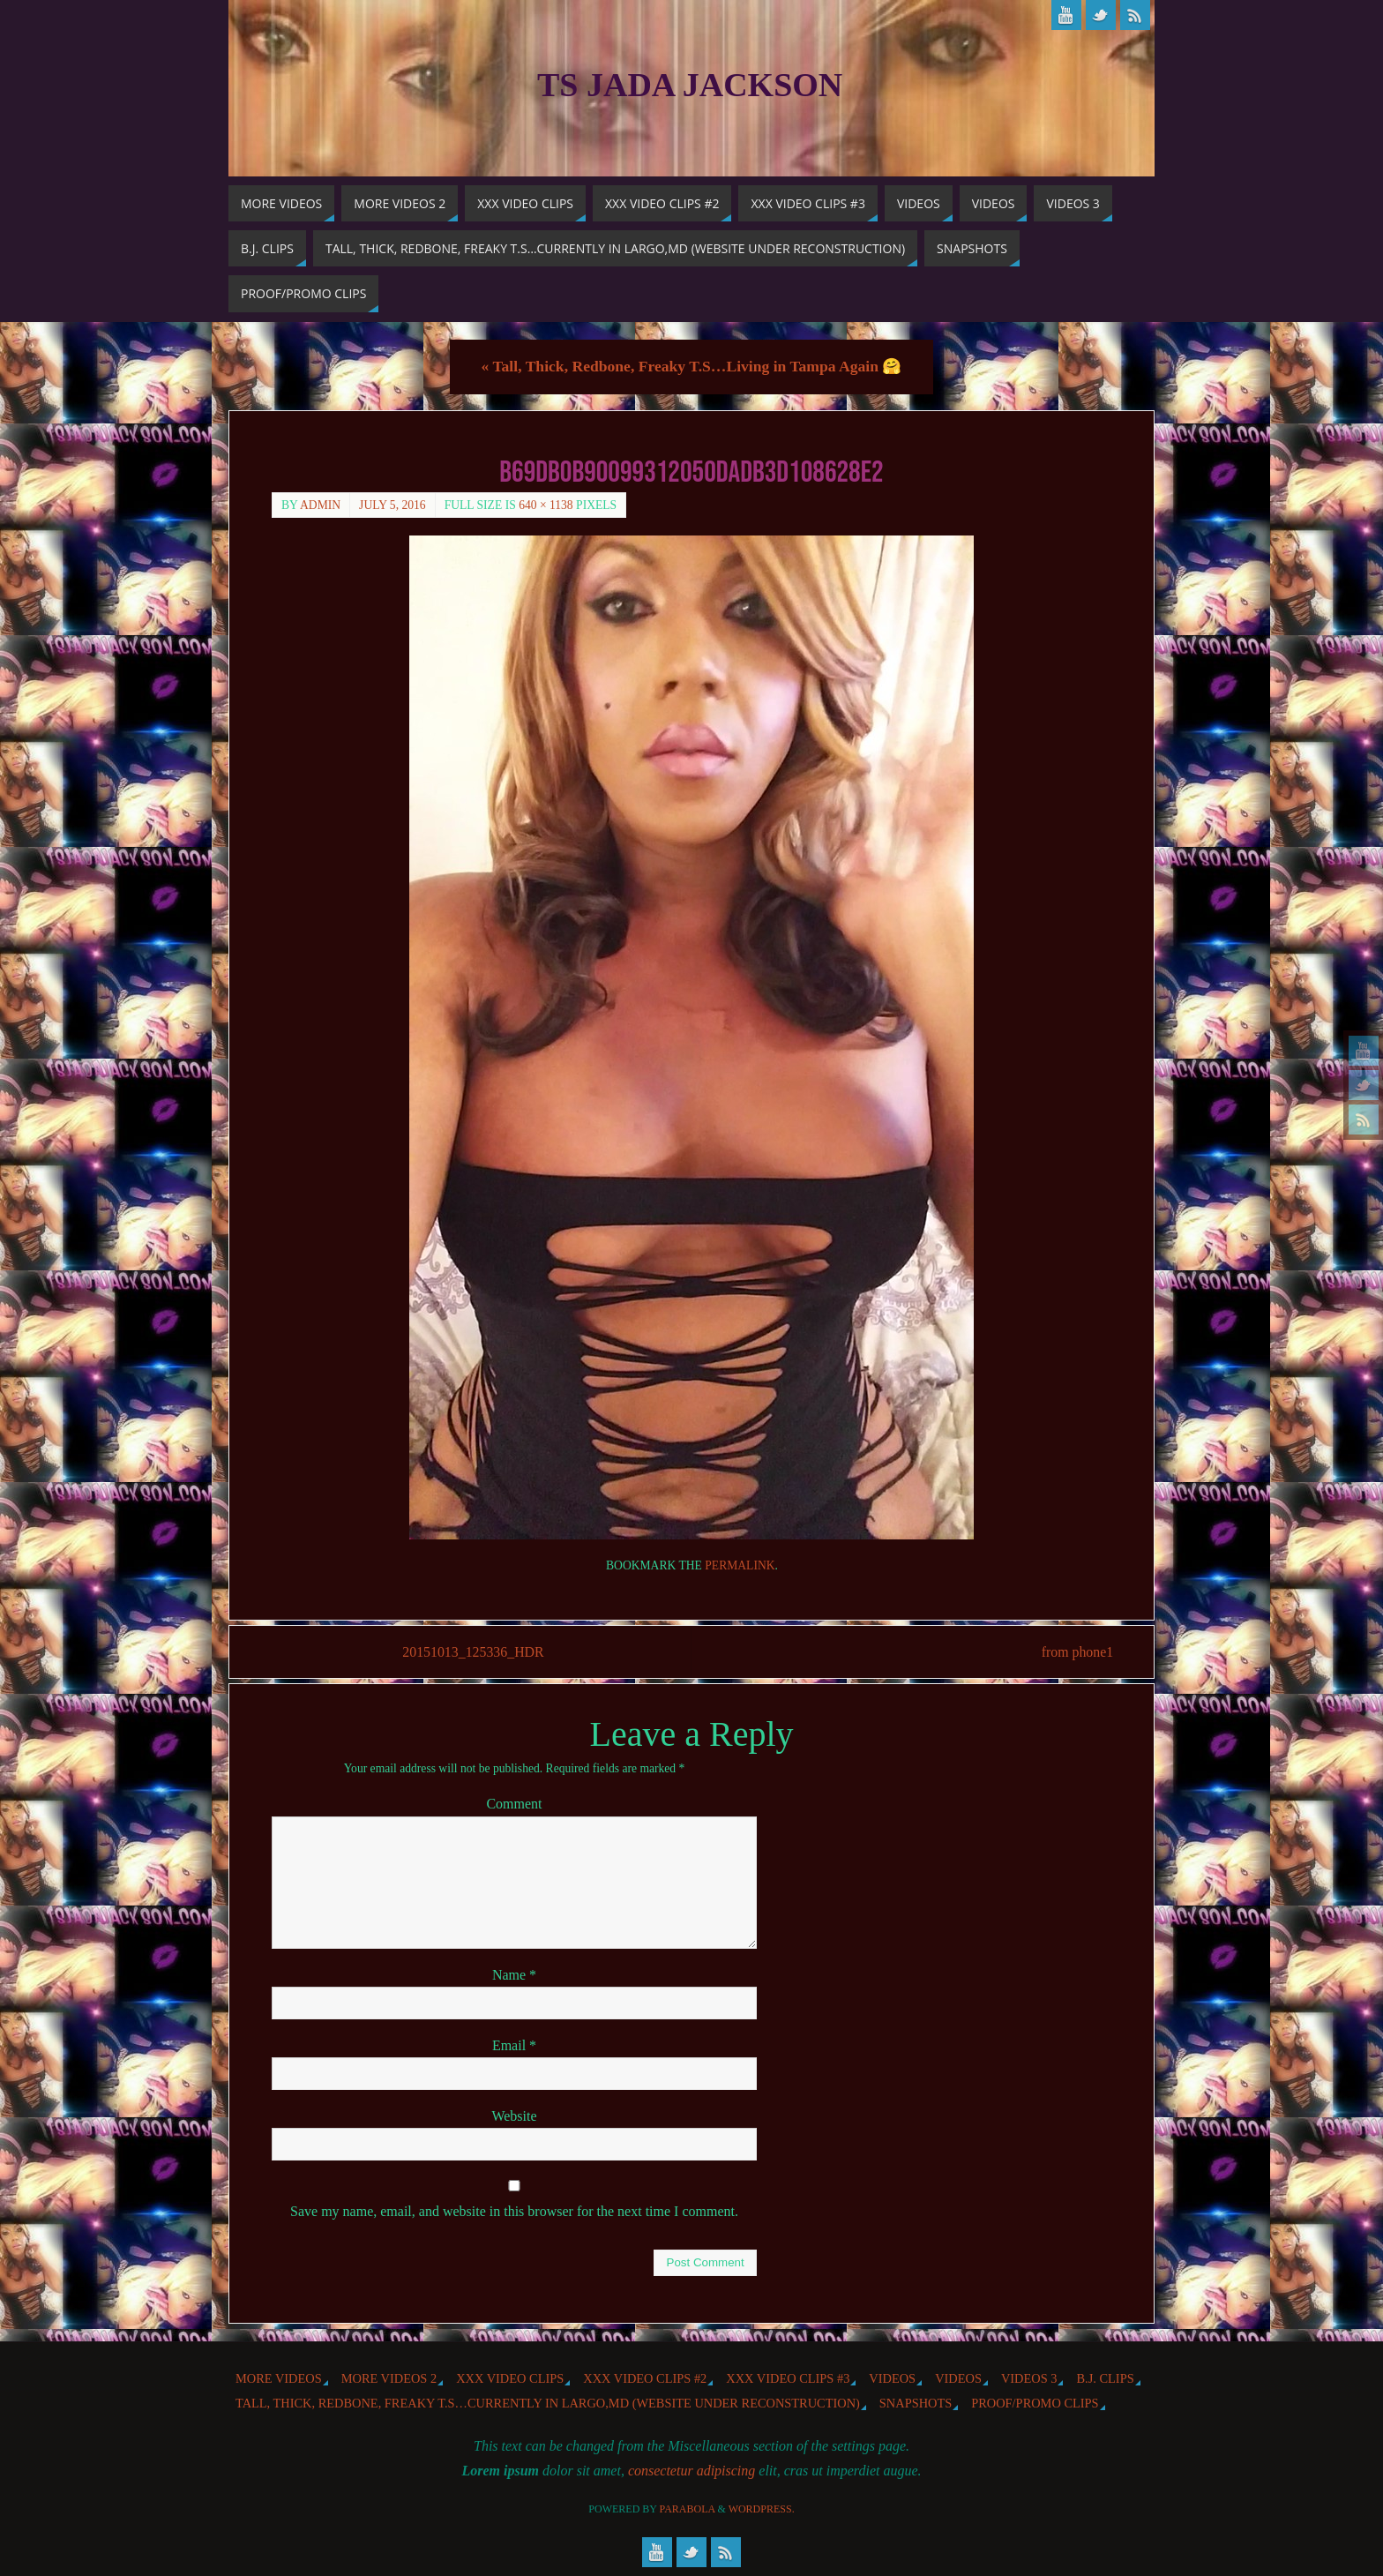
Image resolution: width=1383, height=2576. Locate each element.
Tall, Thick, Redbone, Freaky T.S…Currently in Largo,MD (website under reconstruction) (547, 2403)
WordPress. (762, 2509)
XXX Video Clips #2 (644, 2378)
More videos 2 (389, 2378)
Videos (892, 2378)
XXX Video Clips (510, 2378)
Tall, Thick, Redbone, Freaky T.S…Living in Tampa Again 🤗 (692, 366)
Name (514, 1974)
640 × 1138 (546, 505)
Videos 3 (1029, 2378)
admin (320, 505)
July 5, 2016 (392, 505)
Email (514, 2045)
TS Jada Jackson (689, 85)
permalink (739, 1565)
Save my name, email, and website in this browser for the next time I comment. (514, 2211)
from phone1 (1075, 1651)
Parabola (687, 2509)
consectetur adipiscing (691, 2470)
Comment (514, 1804)
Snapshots (915, 2403)
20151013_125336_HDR (474, 1651)
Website (513, 2115)
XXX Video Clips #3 (787, 2378)
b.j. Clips (1104, 2378)
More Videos (278, 2378)
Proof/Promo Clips (1034, 2403)
